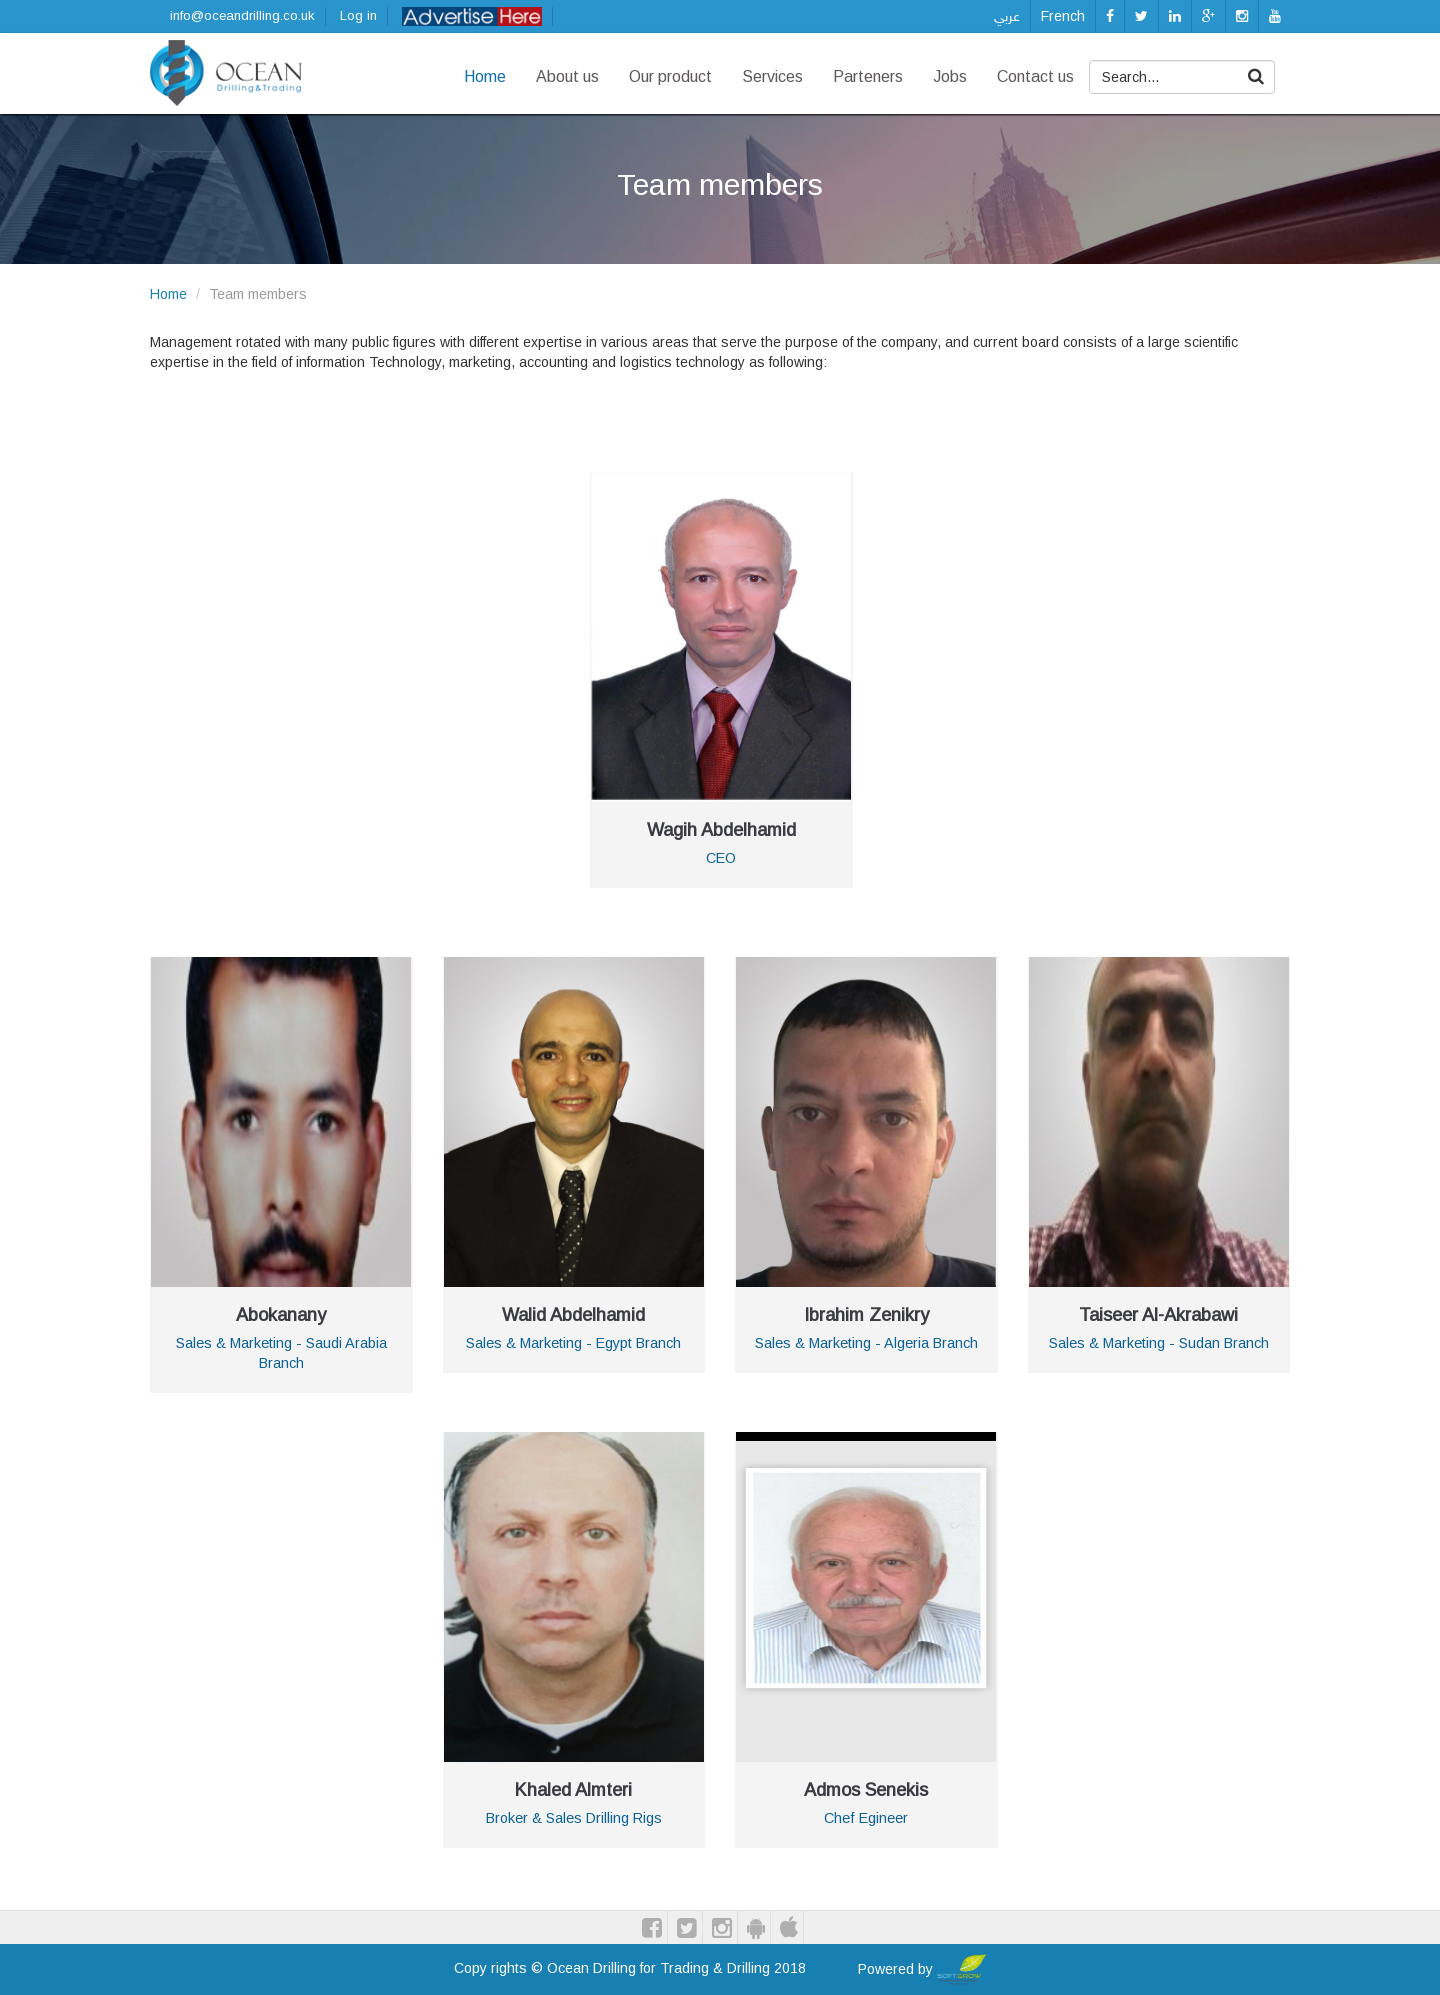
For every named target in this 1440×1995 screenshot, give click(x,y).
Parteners (868, 76)
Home (485, 76)
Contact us (1035, 76)
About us (567, 76)
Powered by (922, 1969)
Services (772, 76)
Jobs (950, 76)
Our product (670, 76)
